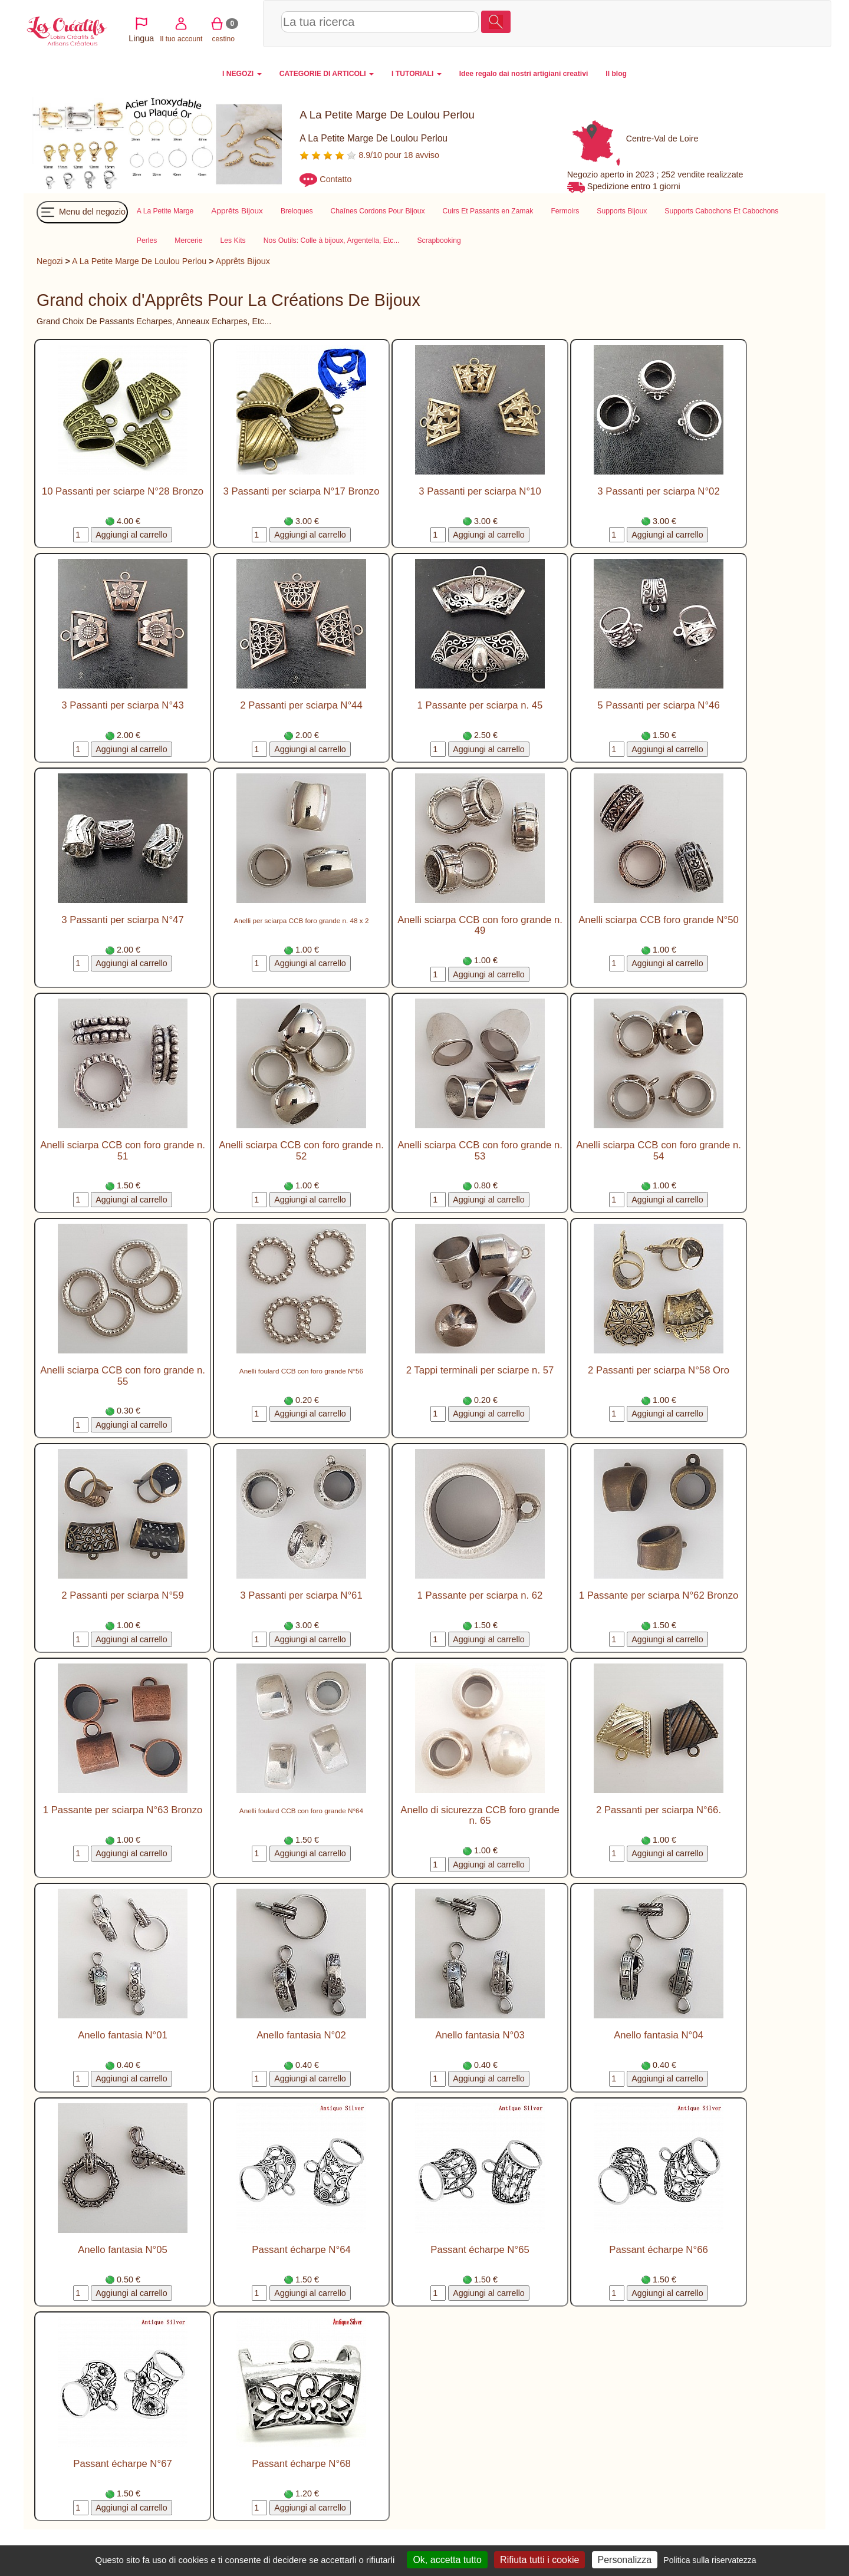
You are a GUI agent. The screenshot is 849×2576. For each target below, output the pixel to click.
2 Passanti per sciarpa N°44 (301, 705)
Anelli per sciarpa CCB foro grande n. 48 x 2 (301, 920)
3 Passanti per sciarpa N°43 (122, 705)
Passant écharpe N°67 (122, 2463)
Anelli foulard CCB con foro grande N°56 (301, 1371)
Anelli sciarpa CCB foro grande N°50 (658, 919)
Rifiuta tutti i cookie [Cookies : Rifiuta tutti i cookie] (539, 2560)
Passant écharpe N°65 (479, 2249)
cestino (759, 23)
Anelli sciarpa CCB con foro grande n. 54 (658, 1150)
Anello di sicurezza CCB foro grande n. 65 (480, 1815)
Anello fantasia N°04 (658, 2035)
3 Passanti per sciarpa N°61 (301, 1595)
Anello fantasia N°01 (122, 2035)
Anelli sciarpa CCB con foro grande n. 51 (122, 1150)
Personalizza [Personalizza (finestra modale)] (625, 2560)
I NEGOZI (242, 74)
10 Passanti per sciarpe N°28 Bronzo (122, 491)
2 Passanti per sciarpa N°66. (658, 1810)
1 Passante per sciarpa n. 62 (480, 1595)
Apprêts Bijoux (243, 261)
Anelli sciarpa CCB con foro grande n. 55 (122, 1375)
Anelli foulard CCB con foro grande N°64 (301, 1810)
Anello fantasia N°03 (480, 2035)
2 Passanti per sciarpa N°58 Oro (658, 1370)
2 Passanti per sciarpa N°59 (122, 1595)
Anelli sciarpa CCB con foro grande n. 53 (479, 1150)
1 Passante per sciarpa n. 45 (480, 705)
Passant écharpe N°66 (658, 2249)
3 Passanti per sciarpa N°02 (658, 491)
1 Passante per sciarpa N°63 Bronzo (123, 1810)
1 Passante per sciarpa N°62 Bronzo (659, 1595)
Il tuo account (717, 23)
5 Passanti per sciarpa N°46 (658, 705)
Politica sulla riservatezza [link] (709, 2560)
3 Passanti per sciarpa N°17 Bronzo (301, 491)
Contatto (335, 179)
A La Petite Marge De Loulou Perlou (139, 261)
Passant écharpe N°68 (301, 2463)
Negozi (50, 261)
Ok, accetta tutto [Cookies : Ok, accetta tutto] (447, 2560)
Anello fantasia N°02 (301, 2035)
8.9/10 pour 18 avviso (369, 155)
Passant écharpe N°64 (301, 2249)
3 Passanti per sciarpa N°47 (122, 919)
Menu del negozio (82, 212)
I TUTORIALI (416, 74)
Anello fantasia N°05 (122, 2249)
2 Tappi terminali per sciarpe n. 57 (480, 1370)
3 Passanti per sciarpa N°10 (480, 491)
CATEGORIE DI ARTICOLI (326, 74)
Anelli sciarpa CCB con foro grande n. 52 (301, 1150)
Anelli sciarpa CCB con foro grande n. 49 (479, 925)
